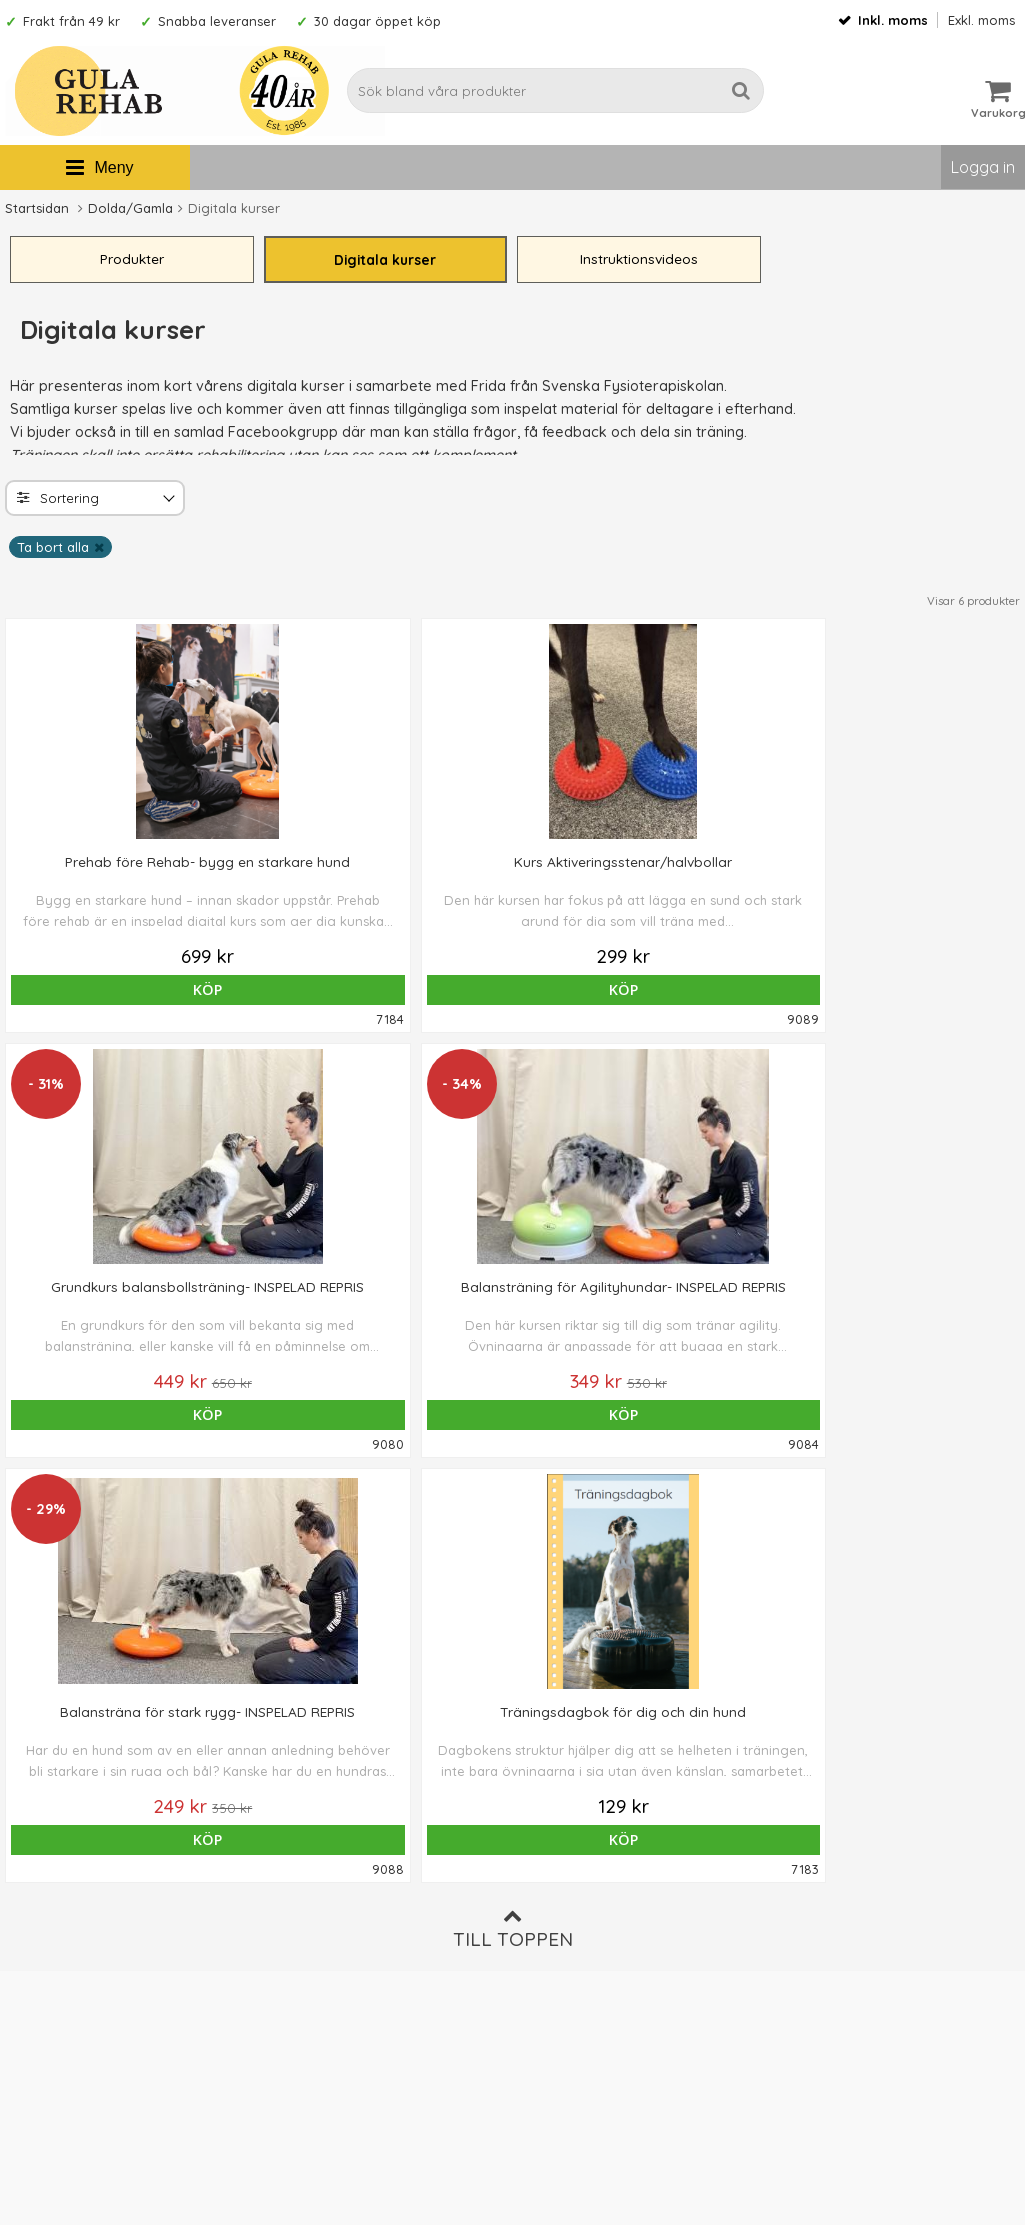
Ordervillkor (558, 1895)
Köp (102, 993)
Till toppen (513, 1507)
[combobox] (95, 502)
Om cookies (558, 1925)
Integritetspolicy (571, 1955)
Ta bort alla (53, 551)
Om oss (543, 1865)
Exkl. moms (981, 20)
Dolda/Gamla (130, 208)
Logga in (983, 167)
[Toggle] (167, 503)
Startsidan (37, 208)
